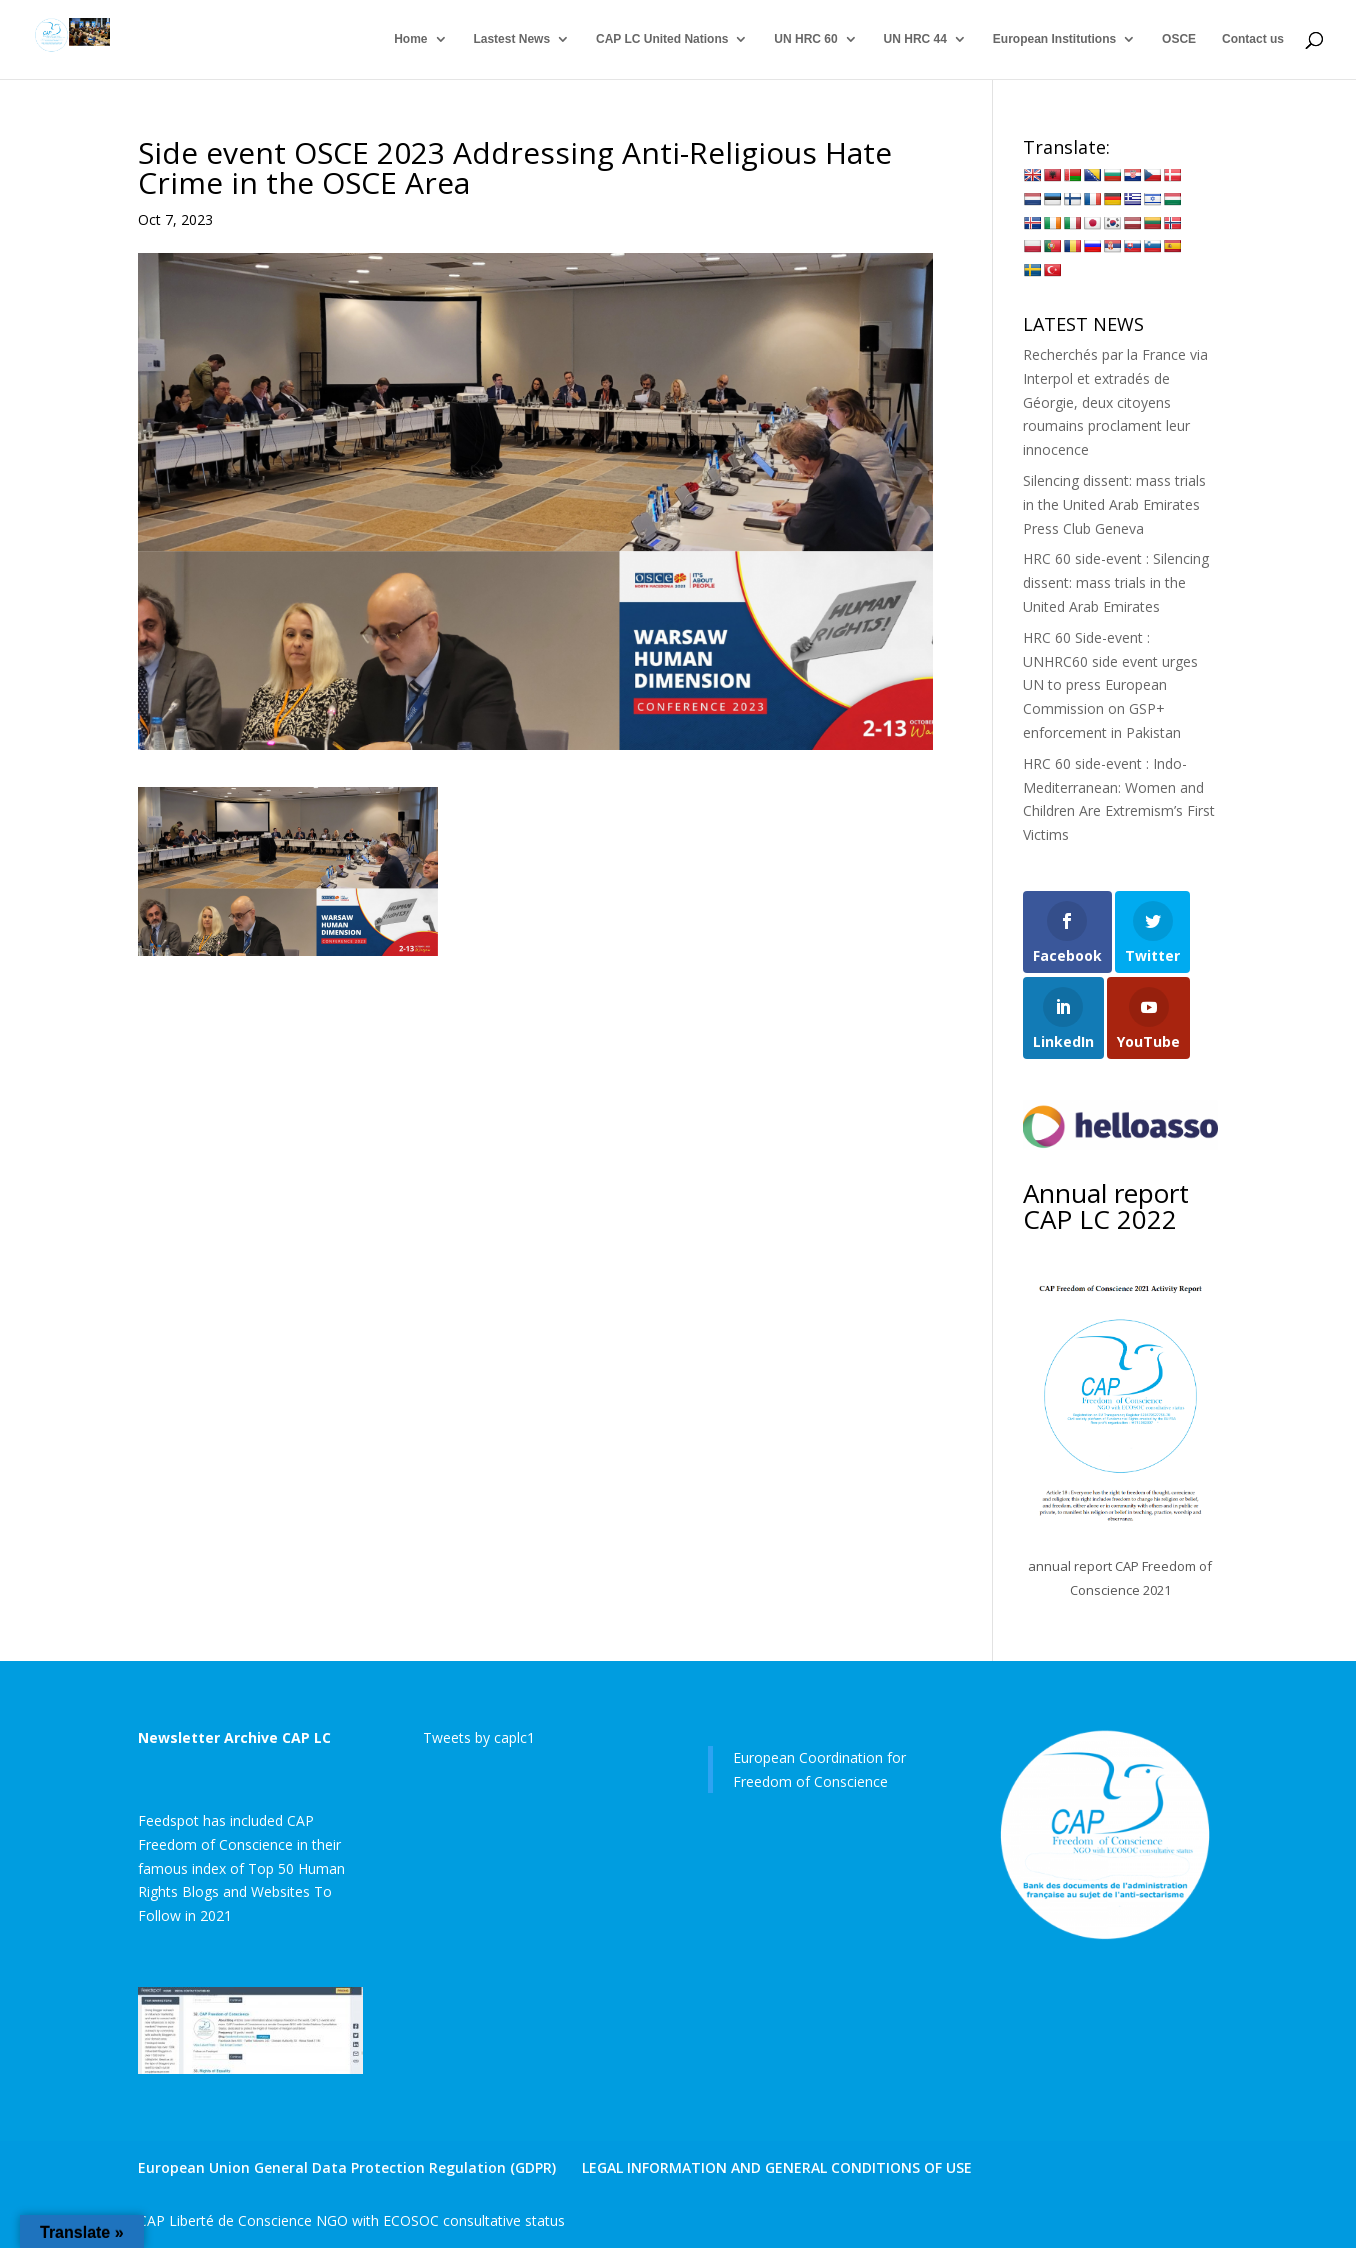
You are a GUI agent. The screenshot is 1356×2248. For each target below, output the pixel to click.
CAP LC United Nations (662, 40)
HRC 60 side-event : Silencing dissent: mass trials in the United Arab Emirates (1116, 582)
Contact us (1253, 40)
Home (410, 40)
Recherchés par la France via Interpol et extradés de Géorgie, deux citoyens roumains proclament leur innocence (1115, 402)
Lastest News (511, 40)
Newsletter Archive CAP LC (234, 1737)
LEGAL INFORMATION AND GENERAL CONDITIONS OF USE (777, 2167)
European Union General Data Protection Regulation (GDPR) (347, 2167)
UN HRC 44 (915, 40)
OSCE (1179, 40)
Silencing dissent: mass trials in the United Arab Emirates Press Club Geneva (1114, 504)
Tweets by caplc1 (479, 1737)
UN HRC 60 (805, 40)
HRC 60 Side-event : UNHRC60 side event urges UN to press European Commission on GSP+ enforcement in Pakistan (1110, 685)
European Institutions (1054, 40)
